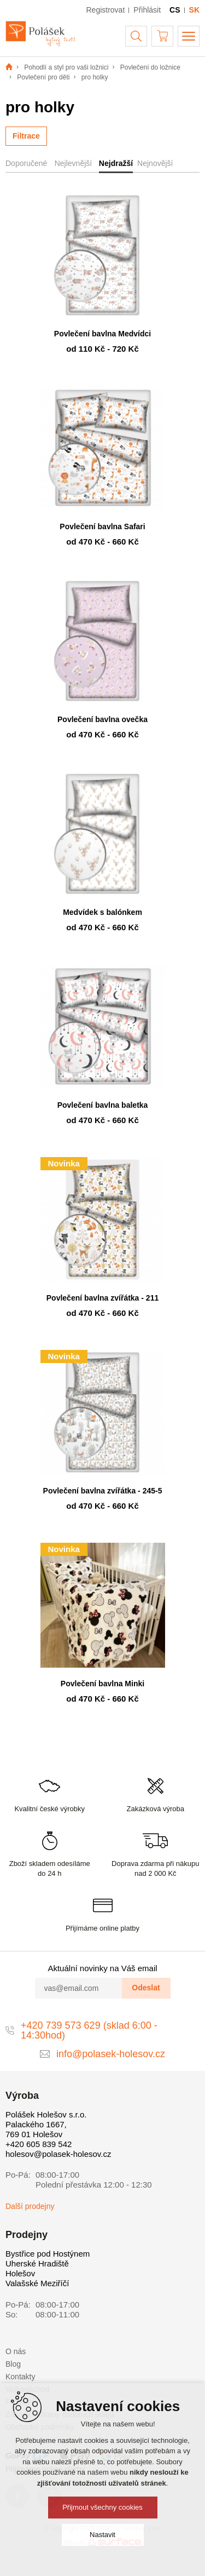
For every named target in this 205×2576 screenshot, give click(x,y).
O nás (15, 2351)
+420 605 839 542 (38, 2144)
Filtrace (26, 135)
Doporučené (26, 163)
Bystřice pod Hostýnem (47, 2253)
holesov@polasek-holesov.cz (58, 2154)
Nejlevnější (73, 163)
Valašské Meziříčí (37, 2283)
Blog (13, 2364)
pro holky (94, 77)
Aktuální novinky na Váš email (102, 1968)
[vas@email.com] (78, 1988)
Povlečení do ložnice (150, 67)
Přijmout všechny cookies (102, 2507)
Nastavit (102, 2535)
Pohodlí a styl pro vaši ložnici (66, 67)
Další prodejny (30, 2206)
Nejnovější (155, 163)
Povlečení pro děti (43, 77)
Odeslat (146, 1987)
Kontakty (20, 2376)
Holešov (20, 2273)
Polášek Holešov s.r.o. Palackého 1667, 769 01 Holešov (45, 2124)
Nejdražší (116, 163)
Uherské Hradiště (37, 2263)
